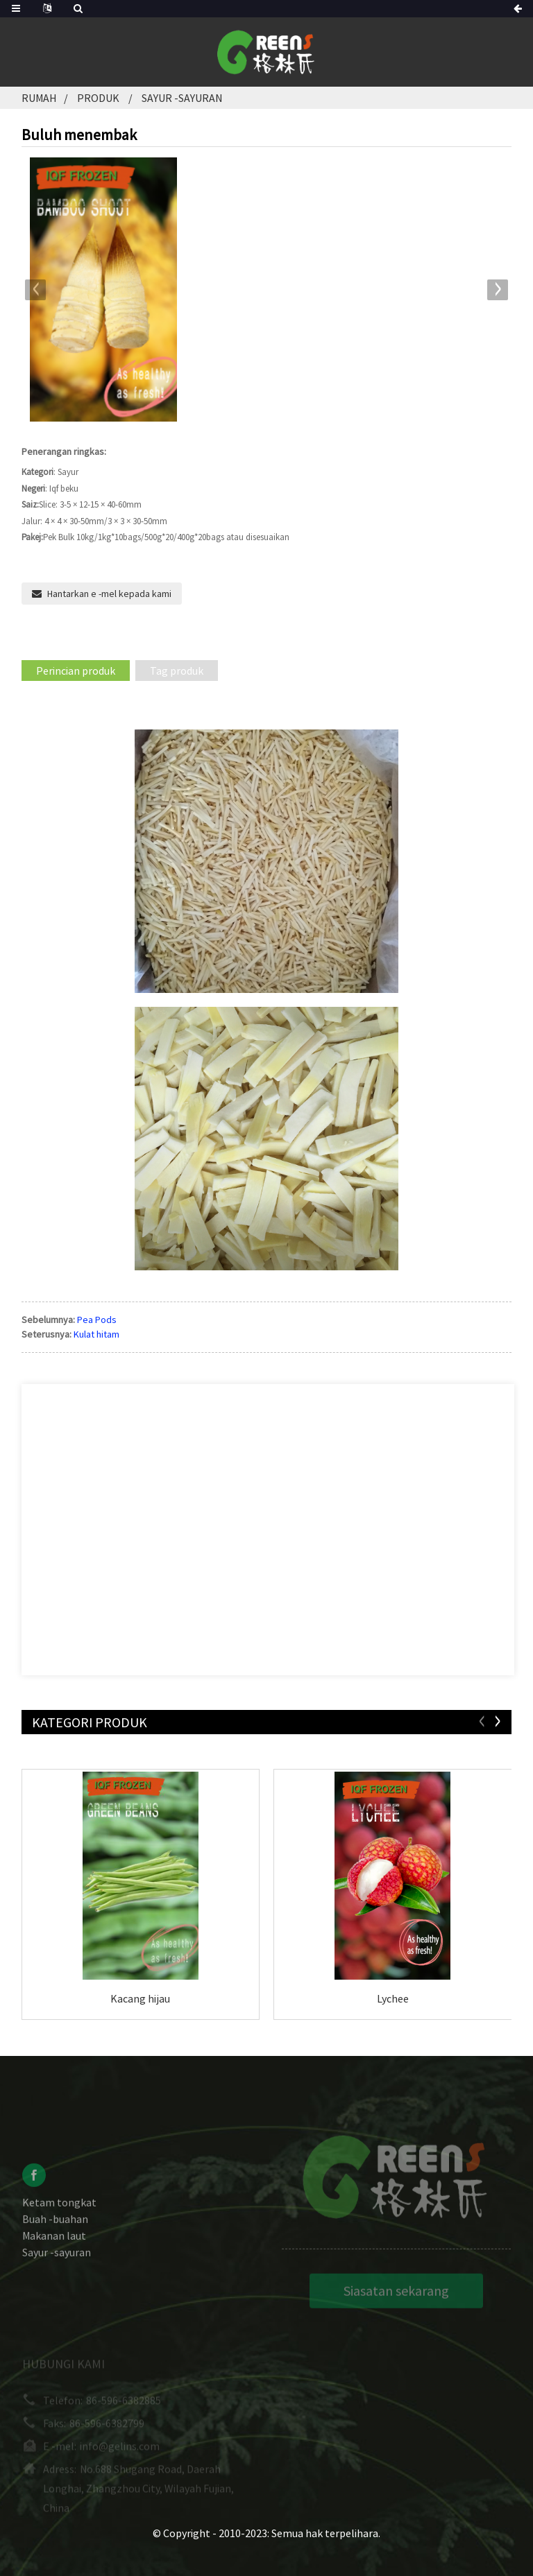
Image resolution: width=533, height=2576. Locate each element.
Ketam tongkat (59, 2213)
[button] (497, 289)
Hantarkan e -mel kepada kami (109, 593)
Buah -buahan (55, 2230)
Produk (98, 98)
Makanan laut (54, 2247)
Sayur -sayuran (182, 98)
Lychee (393, 1998)
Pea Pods (97, 1319)
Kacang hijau (140, 1998)
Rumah (39, 98)
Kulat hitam (96, 1334)
